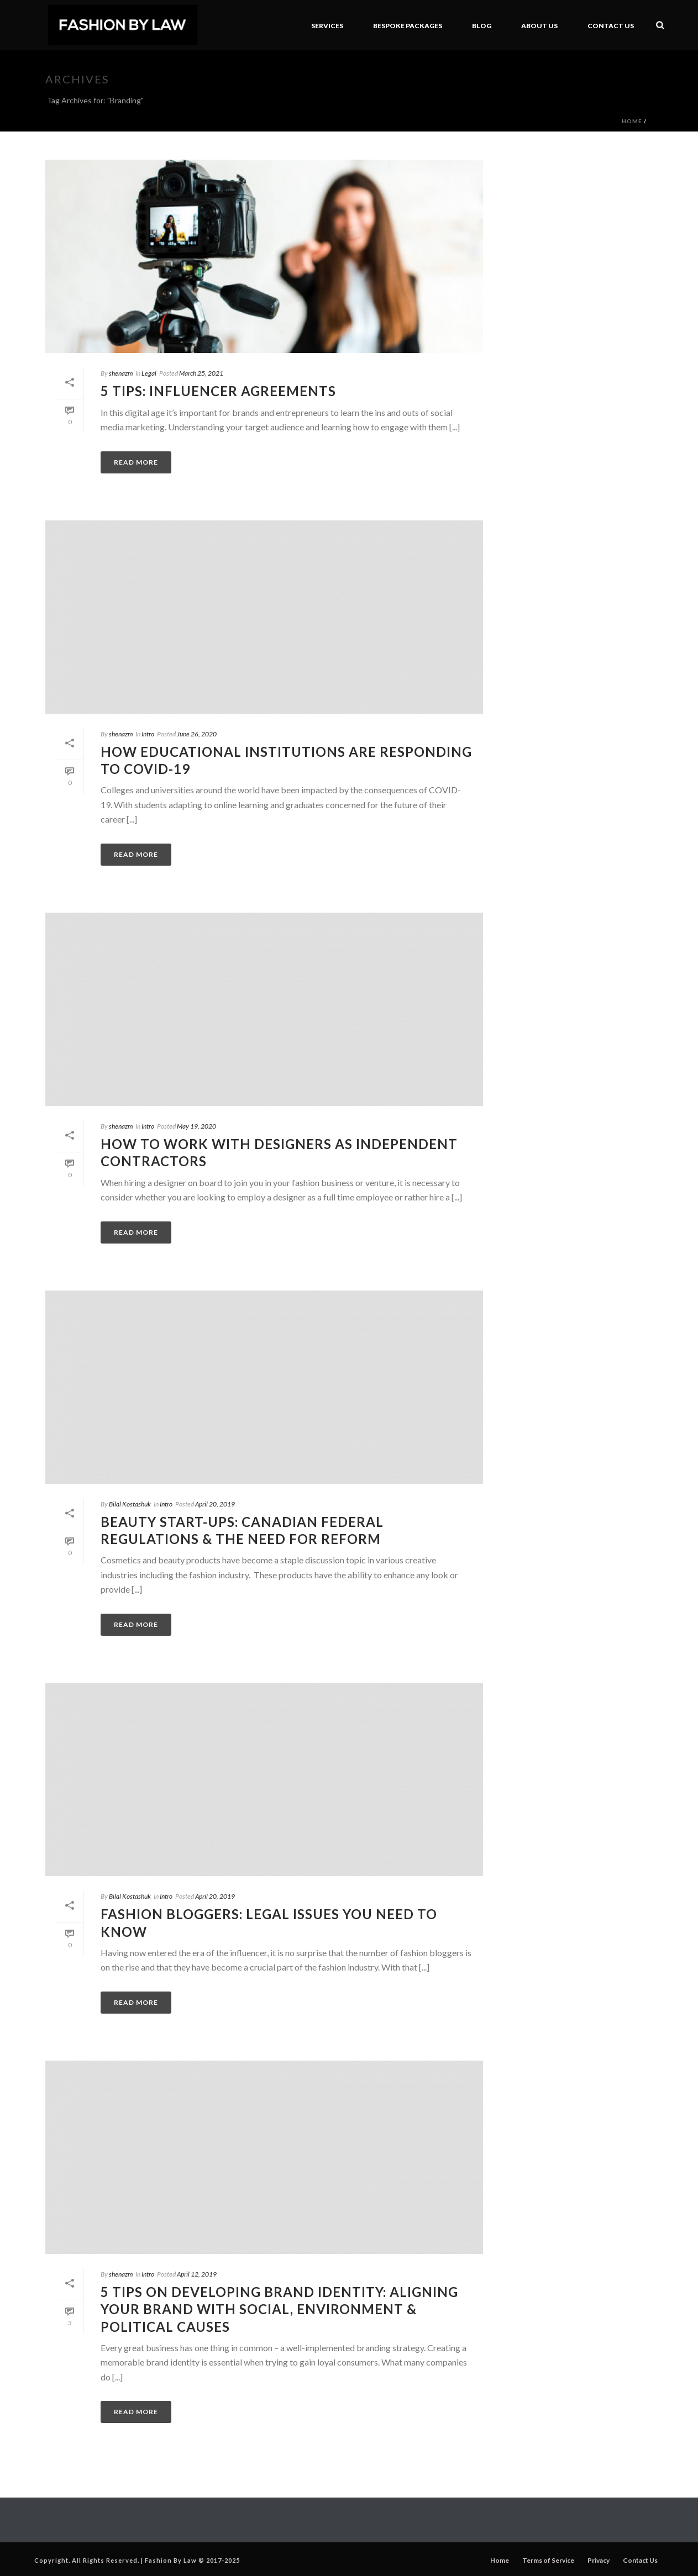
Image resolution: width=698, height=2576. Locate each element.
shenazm (121, 373)
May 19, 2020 (196, 1126)
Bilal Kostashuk (130, 1504)
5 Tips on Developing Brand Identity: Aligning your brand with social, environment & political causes (279, 2309)
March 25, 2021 (201, 373)
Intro (147, 734)
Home (632, 121)
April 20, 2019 (215, 1504)
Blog (481, 26)
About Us (539, 26)
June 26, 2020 (197, 734)
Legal (148, 373)
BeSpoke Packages (407, 26)
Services (327, 26)
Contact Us (610, 26)
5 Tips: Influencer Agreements (218, 391)
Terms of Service (548, 2560)
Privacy (598, 2560)
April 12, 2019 (197, 2274)
